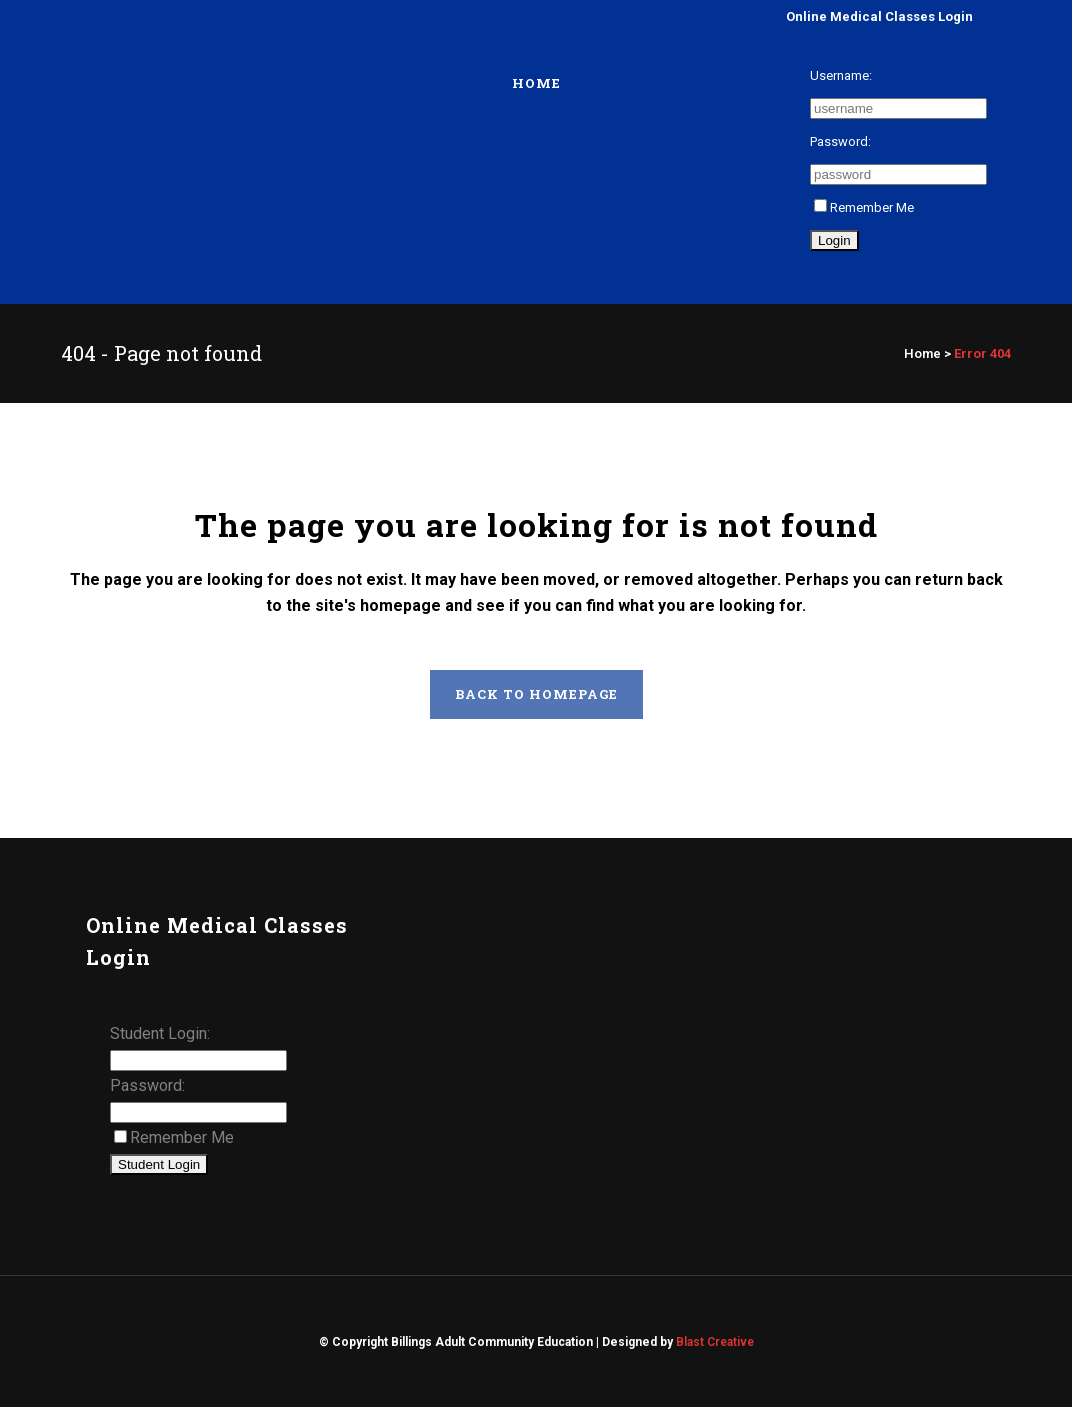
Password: (840, 141)
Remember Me (864, 207)
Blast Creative (715, 1342)
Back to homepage (536, 694)
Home (922, 353)
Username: (841, 75)
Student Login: (160, 1033)
